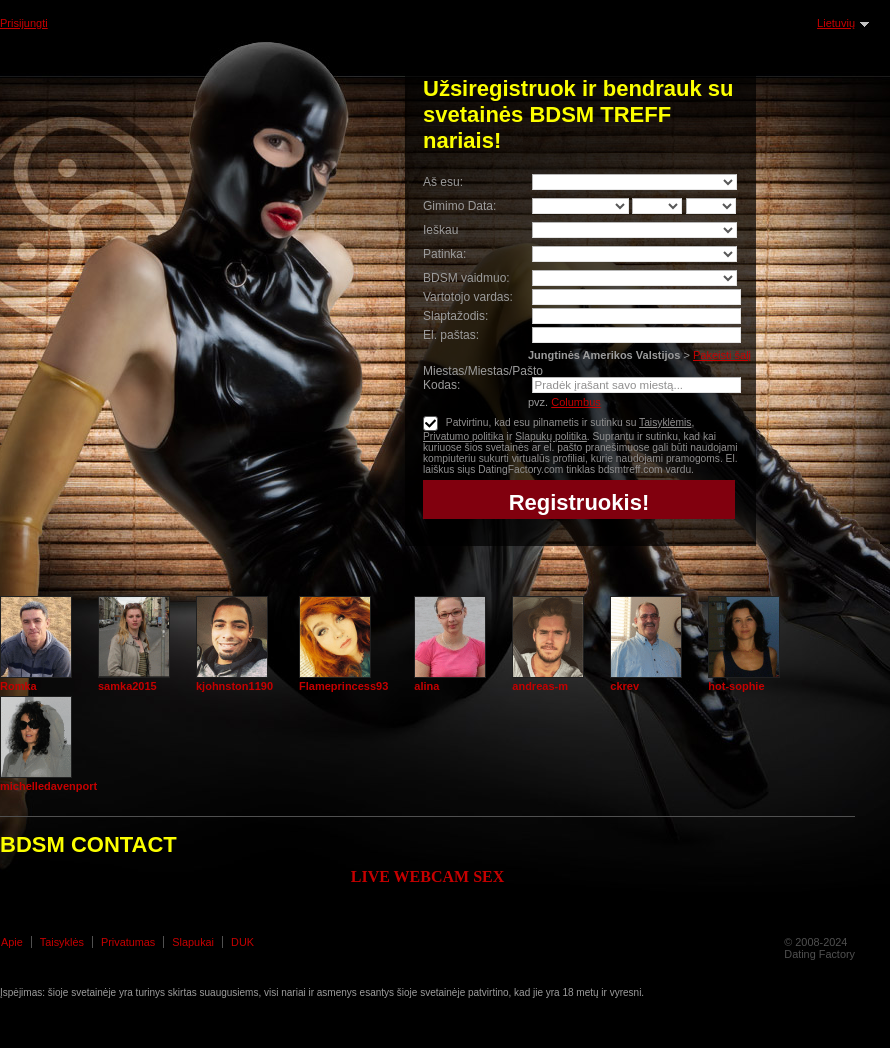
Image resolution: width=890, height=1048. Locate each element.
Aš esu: (443, 182)
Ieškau (440, 230)
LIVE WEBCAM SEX (428, 876)
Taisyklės (62, 942)
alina (426, 686)
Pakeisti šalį (722, 355)
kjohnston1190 (234, 686)
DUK (242, 942)
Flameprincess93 (343, 686)
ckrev (624, 686)
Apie (12, 942)
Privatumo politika (463, 436)
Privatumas (128, 942)
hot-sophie (736, 686)
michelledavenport (48, 786)
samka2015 (127, 686)
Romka (18, 686)
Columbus (576, 402)
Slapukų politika (551, 436)
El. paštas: (451, 335)
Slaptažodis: (455, 316)
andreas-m (540, 686)
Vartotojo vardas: (468, 297)
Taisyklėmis (665, 422)
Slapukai (193, 942)
